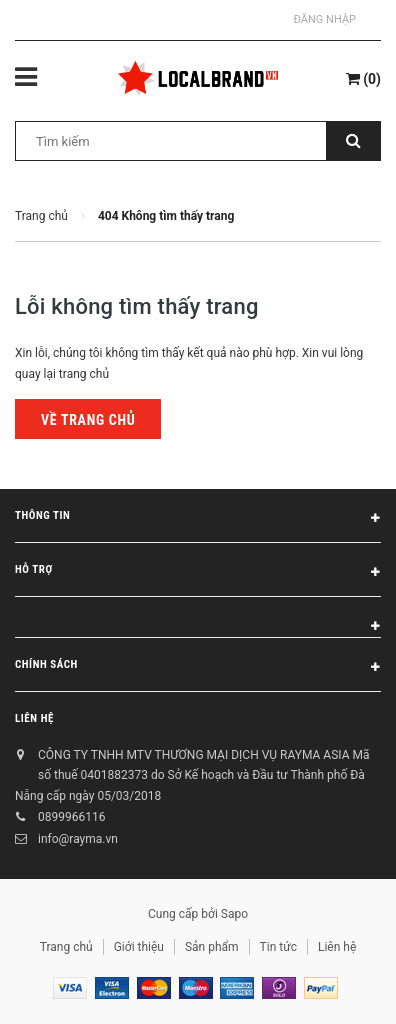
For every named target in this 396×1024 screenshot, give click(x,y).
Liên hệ (34, 718)
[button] (198, 617)
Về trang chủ (88, 420)
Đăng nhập (325, 19)
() (363, 79)
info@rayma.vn (78, 839)
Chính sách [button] (198, 668)
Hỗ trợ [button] (198, 573)
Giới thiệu (139, 947)
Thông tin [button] (198, 519)
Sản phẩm (212, 947)
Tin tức (278, 947)
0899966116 (71, 817)
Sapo (234, 914)
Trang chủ (66, 947)
